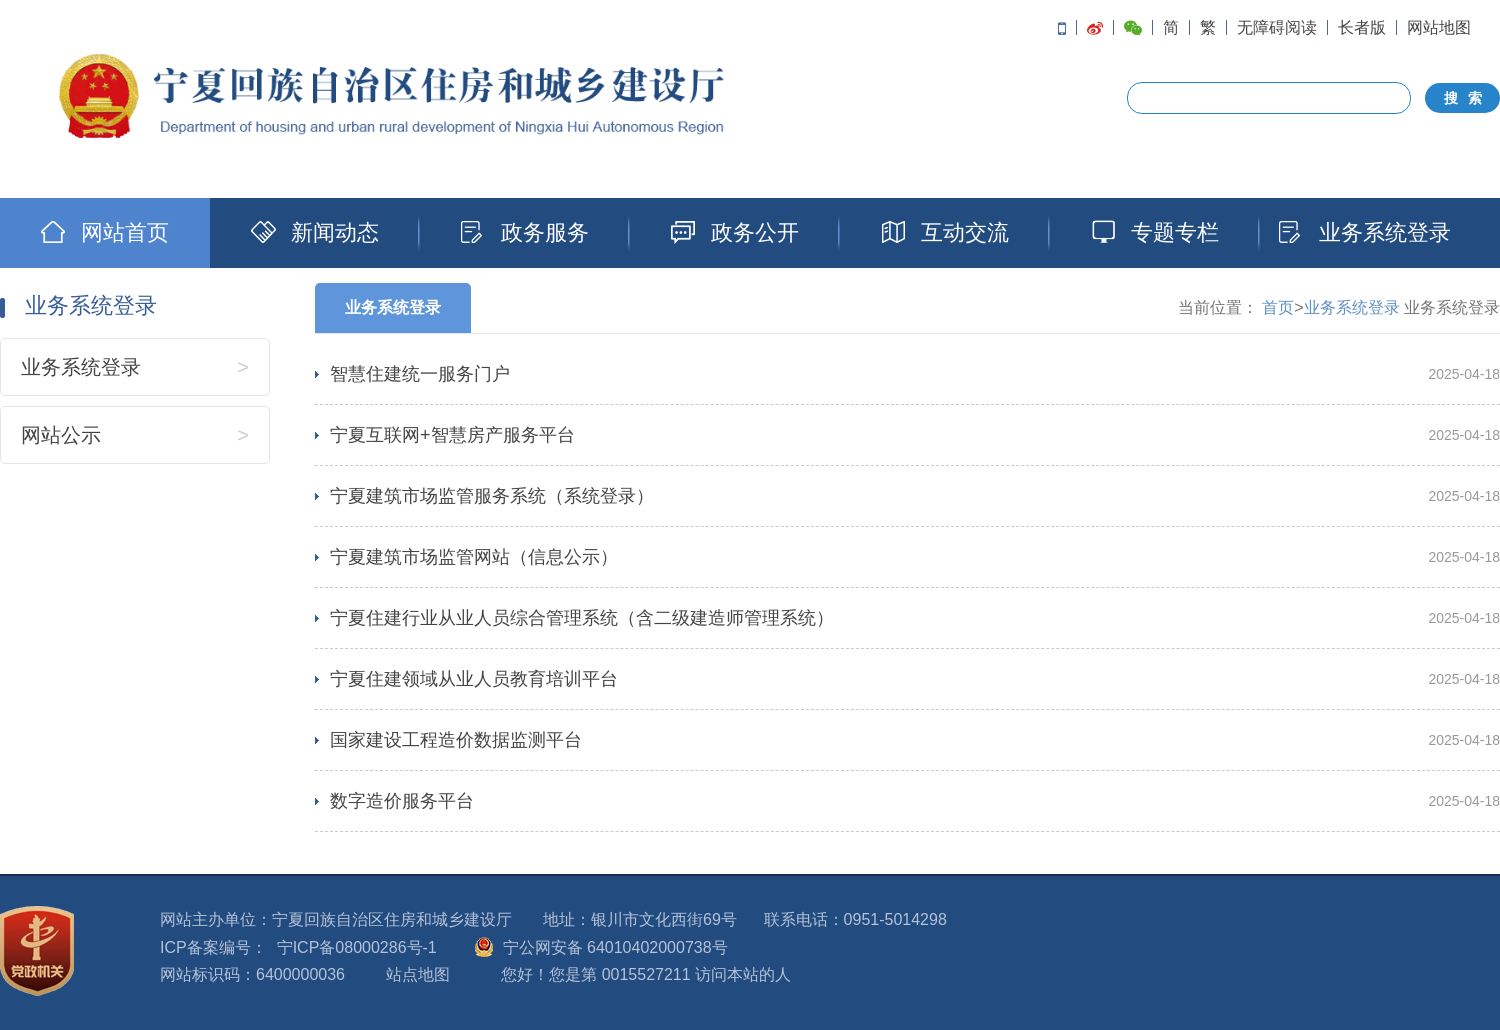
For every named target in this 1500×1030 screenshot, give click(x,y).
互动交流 (945, 232)
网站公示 (61, 435)
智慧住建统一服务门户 (420, 374)
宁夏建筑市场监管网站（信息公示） (474, 557)
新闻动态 (315, 232)
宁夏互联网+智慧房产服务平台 (452, 435)
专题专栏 (1155, 232)
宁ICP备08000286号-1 (357, 947)
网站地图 (1439, 27)
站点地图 (418, 974)
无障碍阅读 (1277, 27)
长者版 (1362, 27)
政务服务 (525, 232)
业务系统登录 (1365, 232)
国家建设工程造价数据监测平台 (456, 740)
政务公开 (735, 232)
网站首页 (105, 232)
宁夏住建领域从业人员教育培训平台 (474, 679)
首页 (1278, 307)
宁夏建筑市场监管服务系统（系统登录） (492, 496)
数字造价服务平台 (402, 801)
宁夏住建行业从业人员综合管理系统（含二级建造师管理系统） (582, 618)
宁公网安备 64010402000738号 (615, 947)
